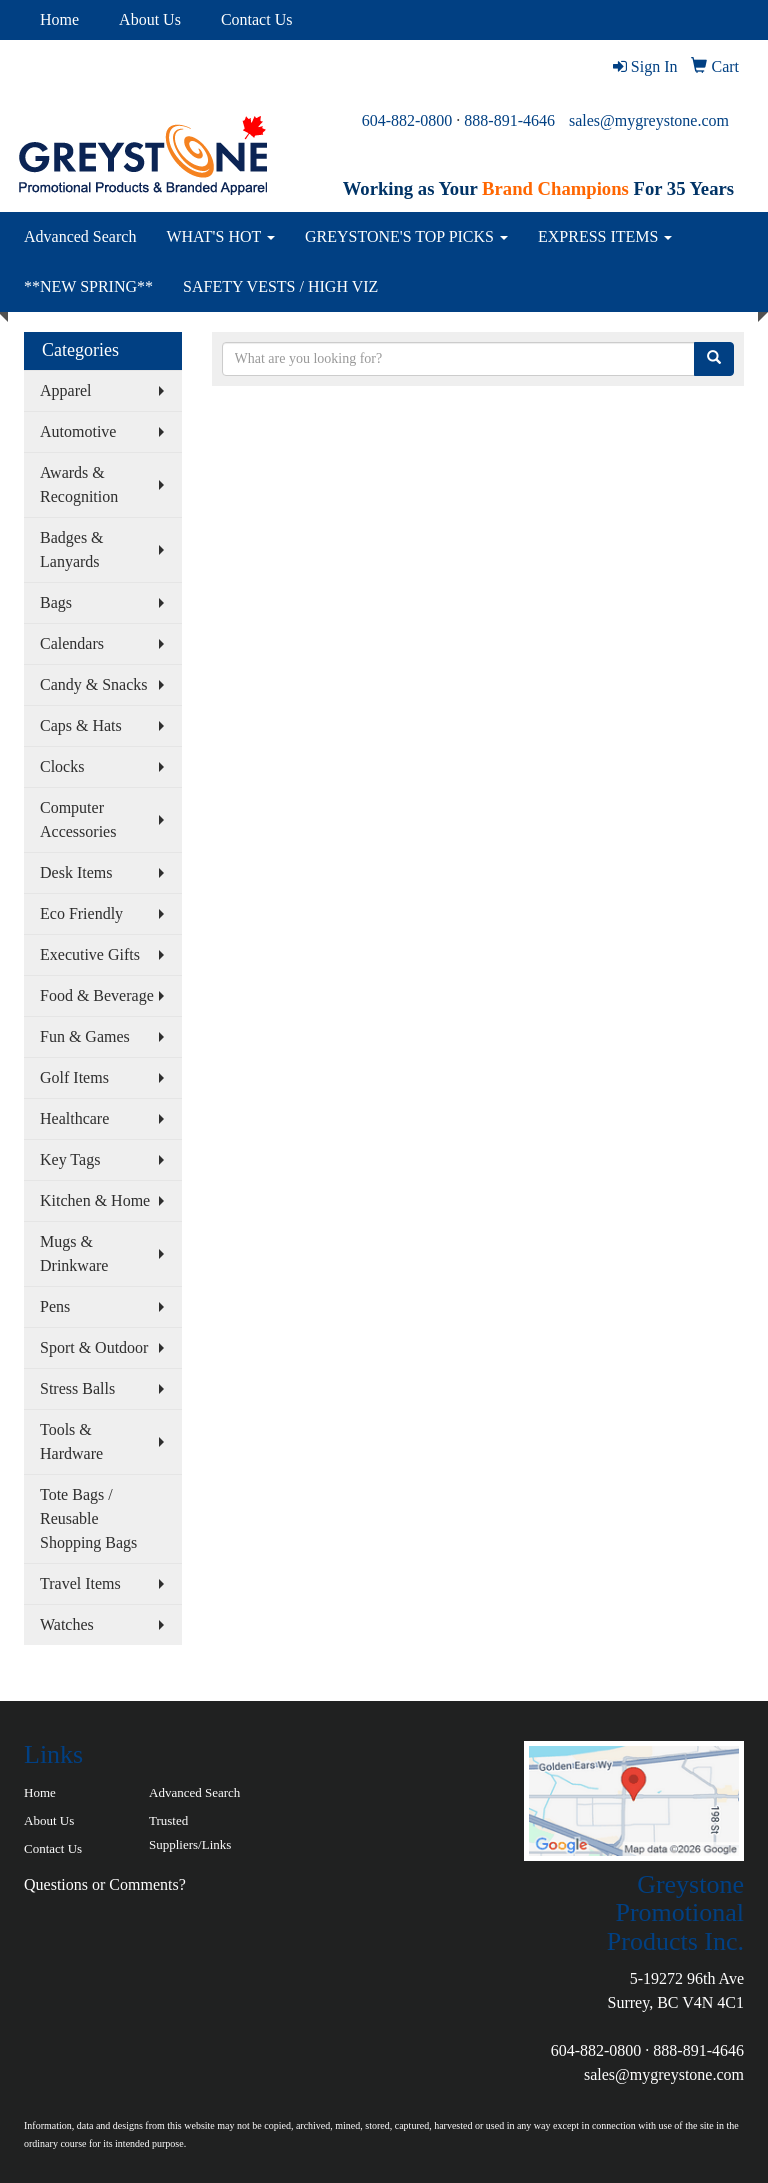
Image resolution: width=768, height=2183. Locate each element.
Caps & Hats (81, 725)
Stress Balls (77, 1388)
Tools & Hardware (71, 1441)
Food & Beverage (97, 995)
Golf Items (74, 1077)
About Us (150, 19)
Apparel (66, 390)
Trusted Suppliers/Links (190, 1832)
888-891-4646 (509, 120)
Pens (55, 1306)
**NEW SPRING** (88, 286)
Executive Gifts (90, 954)
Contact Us (257, 19)
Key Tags (70, 1159)
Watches (67, 1624)
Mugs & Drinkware (74, 1253)
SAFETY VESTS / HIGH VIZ (280, 286)
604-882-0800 (407, 120)
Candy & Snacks (94, 684)
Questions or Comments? (105, 1884)
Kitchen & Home (95, 1200)
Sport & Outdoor (94, 1347)
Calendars (72, 643)
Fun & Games (85, 1036)
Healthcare (74, 1118)
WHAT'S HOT (220, 236)
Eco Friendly (81, 913)
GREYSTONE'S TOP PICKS (406, 236)
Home (59, 19)
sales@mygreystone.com (649, 120)
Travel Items (80, 1583)
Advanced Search (80, 236)
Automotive (78, 431)
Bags (56, 602)
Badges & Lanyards (72, 549)
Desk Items (76, 872)
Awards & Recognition (79, 484)
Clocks (62, 766)
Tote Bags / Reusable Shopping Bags (88, 1518)
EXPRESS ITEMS (605, 236)
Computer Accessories (78, 819)
